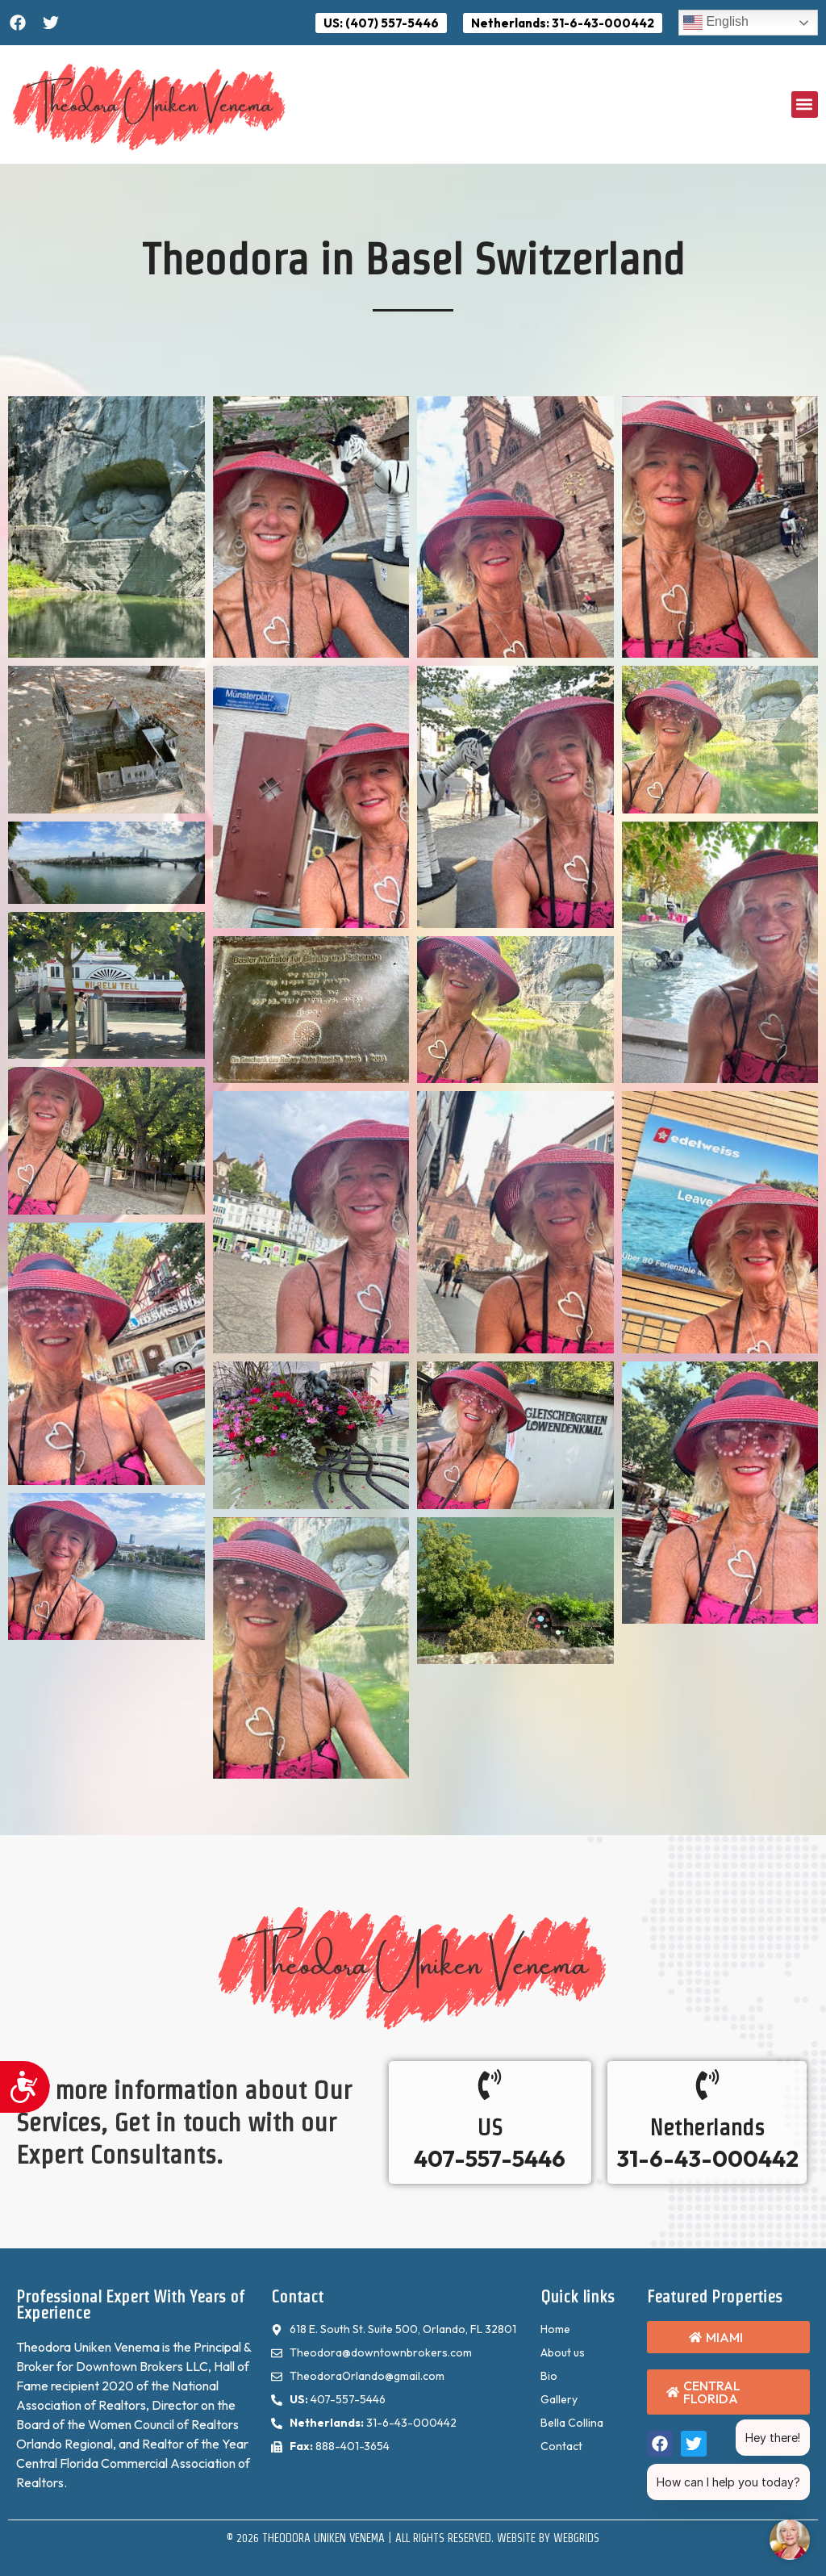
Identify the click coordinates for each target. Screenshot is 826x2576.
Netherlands (707, 2127)
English (716, 22)
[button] (804, 104)
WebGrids (576, 2538)
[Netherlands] (707, 2084)
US (490, 2127)
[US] (489, 2084)
